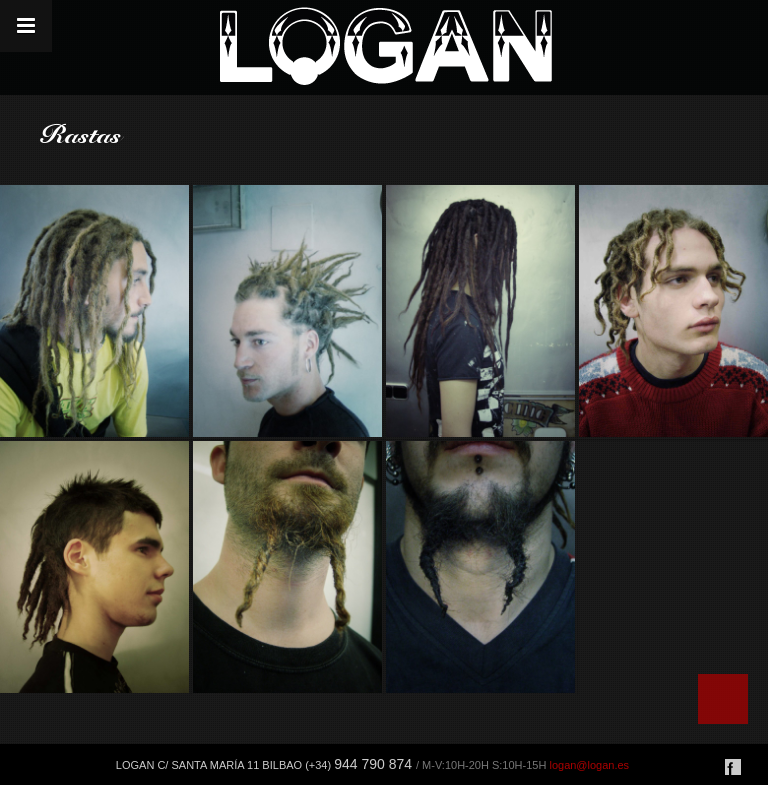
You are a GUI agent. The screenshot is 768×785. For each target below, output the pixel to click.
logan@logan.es (589, 765)
